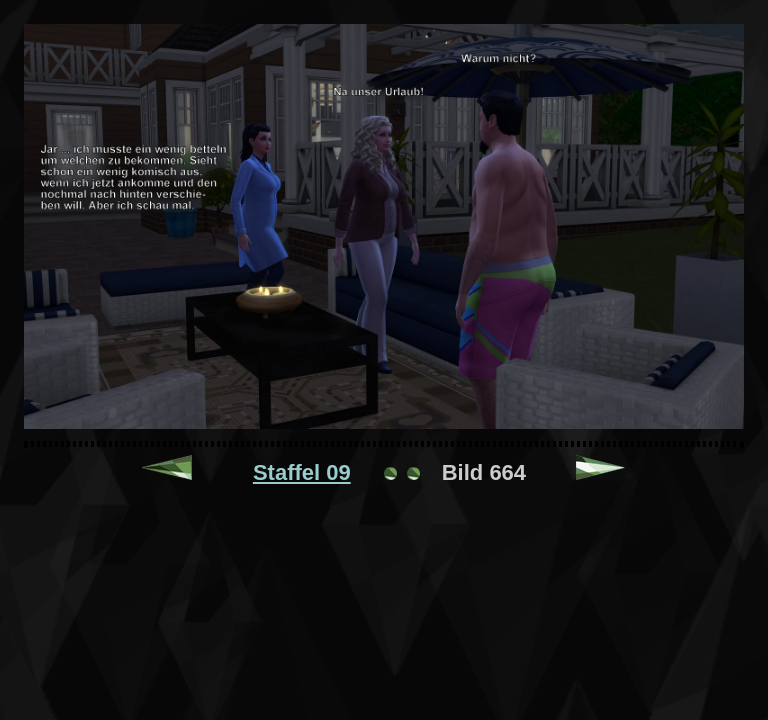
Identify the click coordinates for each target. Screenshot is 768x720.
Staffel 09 (302, 472)
